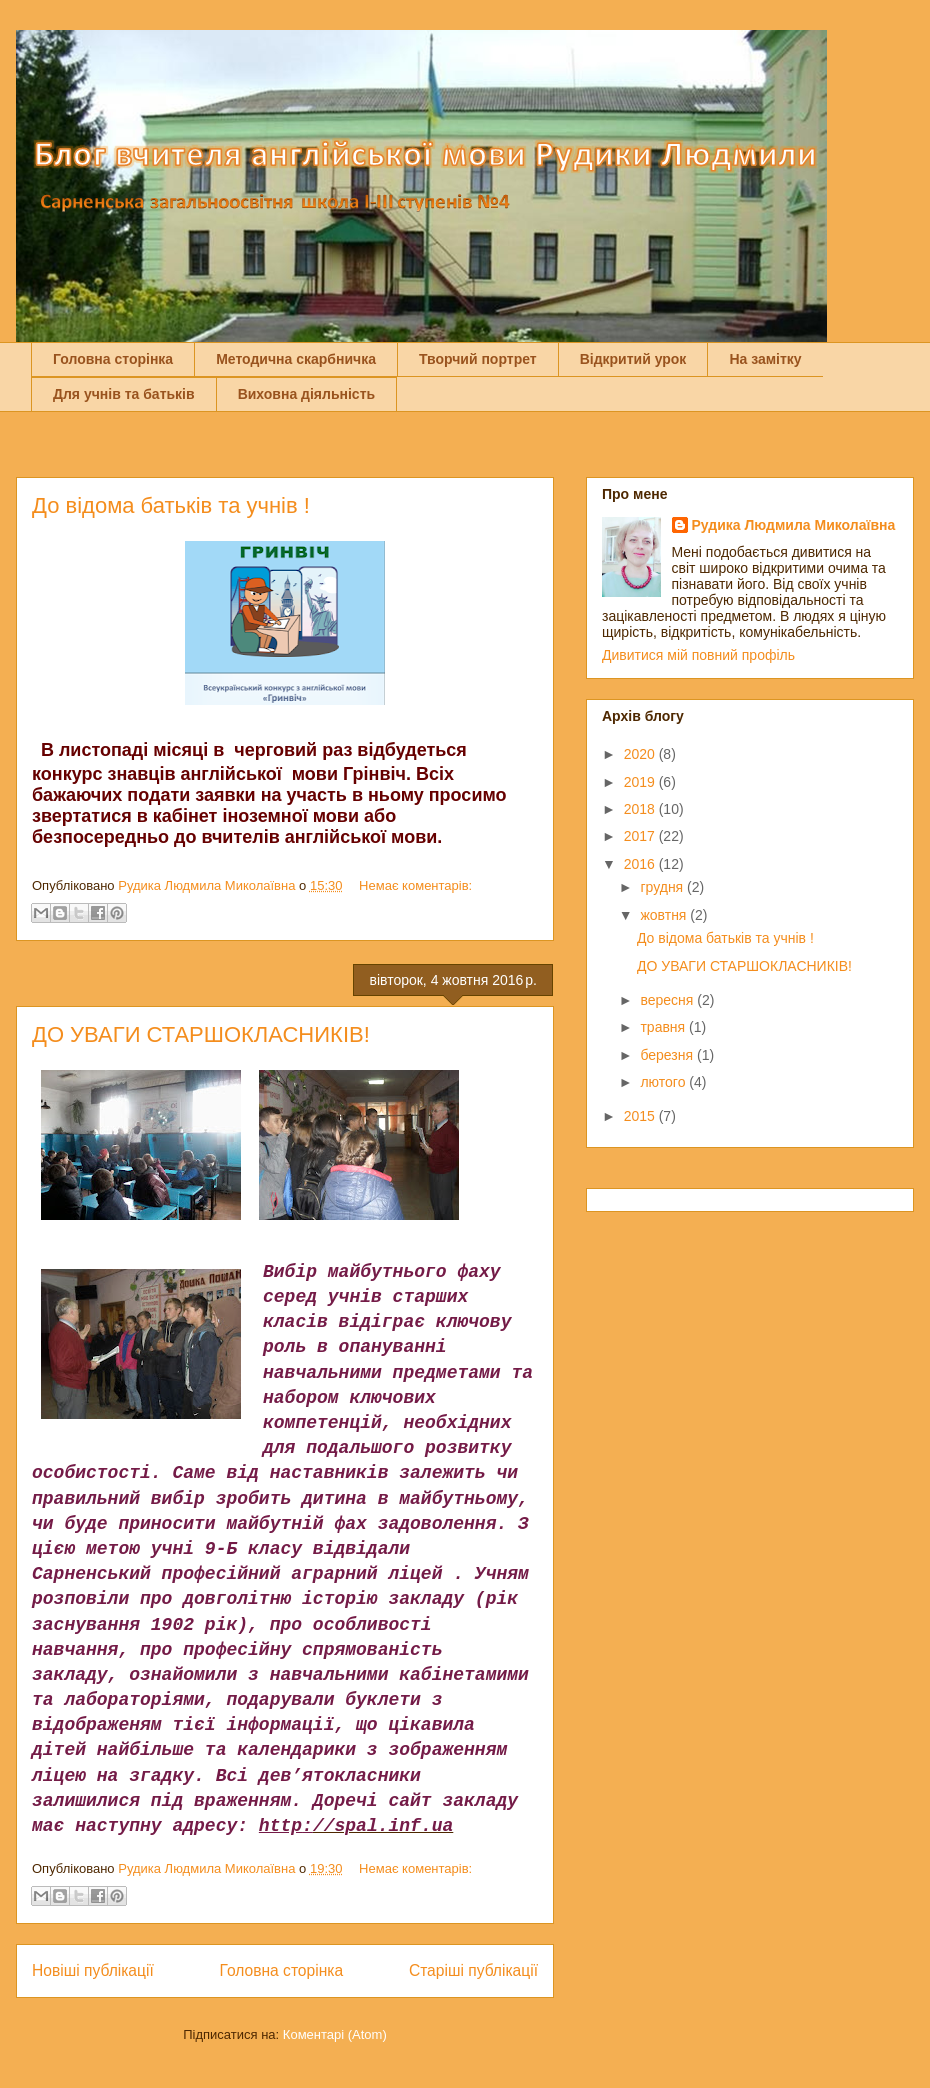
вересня (668, 1000)
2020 (641, 754)
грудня (663, 887)
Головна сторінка (113, 359)
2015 (641, 1116)
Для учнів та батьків (124, 394)
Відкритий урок (633, 359)
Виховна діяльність (306, 394)
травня (664, 1027)
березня (668, 1055)
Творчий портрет (478, 359)
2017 (641, 836)
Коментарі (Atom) (335, 2034)
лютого (664, 1082)
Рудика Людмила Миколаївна (794, 525)
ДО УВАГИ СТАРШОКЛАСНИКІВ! (201, 1034)
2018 (641, 809)
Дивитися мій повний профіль (698, 655)
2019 (641, 782)
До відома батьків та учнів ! (171, 505)
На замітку (765, 359)
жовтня (665, 915)
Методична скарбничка (296, 359)
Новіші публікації (93, 1970)
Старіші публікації (473, 1970)
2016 (641, 864)
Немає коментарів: (415, 885)
